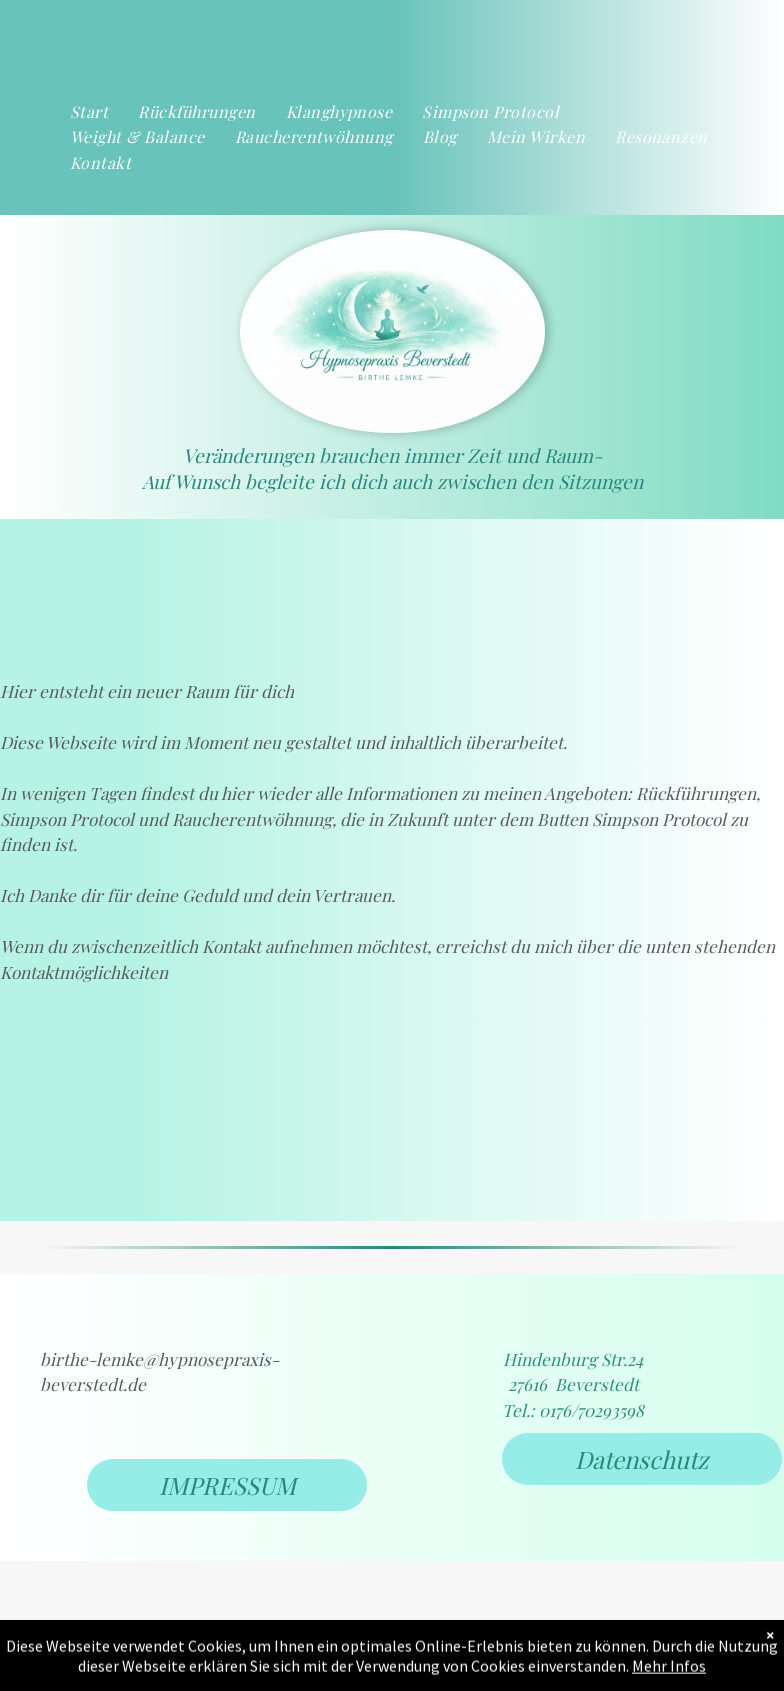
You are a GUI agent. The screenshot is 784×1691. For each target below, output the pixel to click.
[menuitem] (89, 112)
